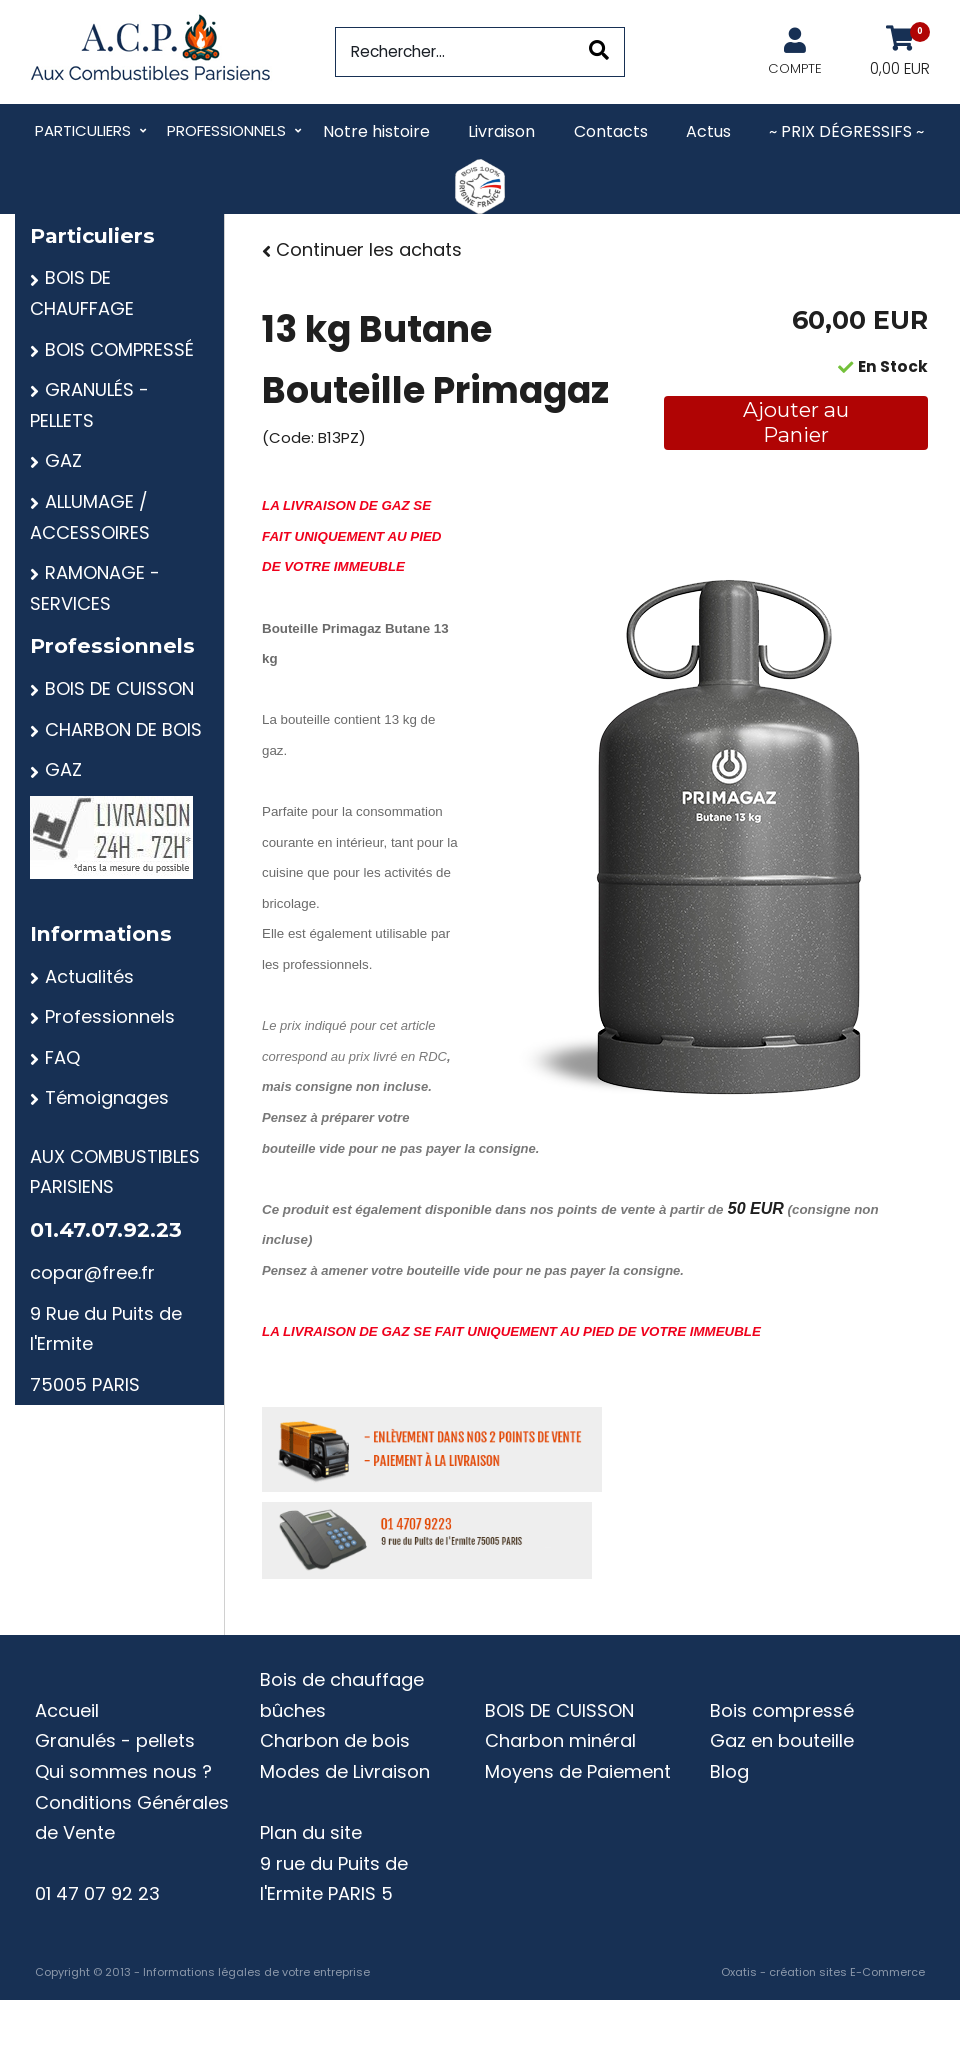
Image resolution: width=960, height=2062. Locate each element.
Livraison (501, 131)
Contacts (611, 131)
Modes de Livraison (345, 1771)
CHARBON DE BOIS (123, 729)
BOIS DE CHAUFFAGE (82, 293)
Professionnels (226, 130)
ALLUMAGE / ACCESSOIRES (90, 517)
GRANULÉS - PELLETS (89, 405)
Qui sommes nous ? (123, 1771)
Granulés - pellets (115, 1740)
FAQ (62, 1057)
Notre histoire (376, 131)
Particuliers (83, 130)
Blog (729, 1771)
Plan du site (311, 1832)
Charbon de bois (335, 1740)
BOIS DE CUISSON (119, 688)
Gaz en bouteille (782, 1740)
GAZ (63, 460)
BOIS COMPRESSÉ (119, 349)
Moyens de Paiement (578, 1771)
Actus (708, 131)
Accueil (67, 1710)
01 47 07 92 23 (97, 1893)
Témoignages (107, 1097)
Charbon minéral (560, 1740)
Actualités (89, 976)
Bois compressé (782, 1710)
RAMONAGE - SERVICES (95, 588)
